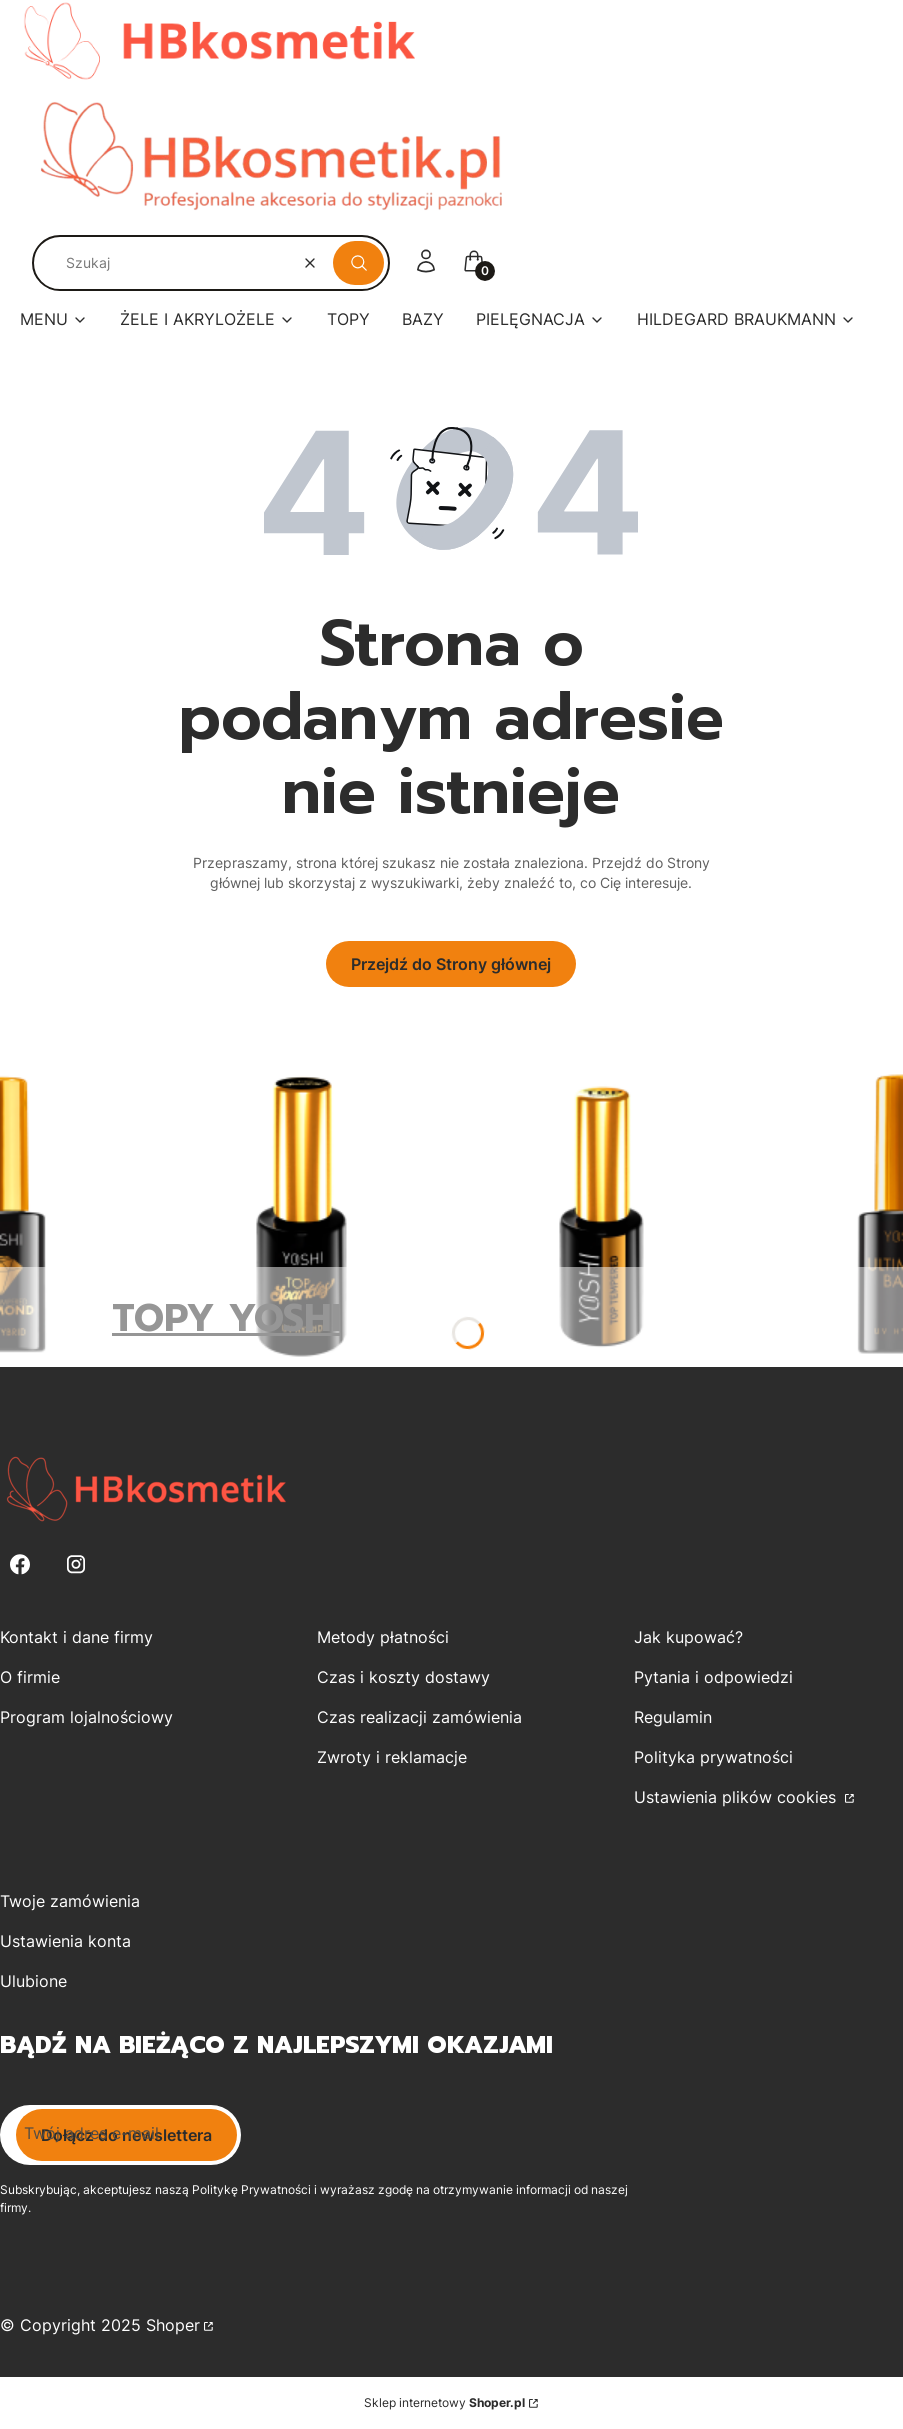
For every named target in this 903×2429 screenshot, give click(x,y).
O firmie (30, 1677)
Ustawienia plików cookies (737, 1797)
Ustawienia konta (65, 1941)
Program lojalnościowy (86, 1717)
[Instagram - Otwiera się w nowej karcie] (76, 1564)
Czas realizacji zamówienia (419, 1717)
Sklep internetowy (444, 2402)
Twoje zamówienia (70, 1901)
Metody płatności (383, 1637)
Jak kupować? (688, 1637)
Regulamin (673, 1717)
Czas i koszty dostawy (403, 1677)
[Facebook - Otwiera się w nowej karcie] (20, 1564)
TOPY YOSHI (226, 1318)
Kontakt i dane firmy (76, 1637)
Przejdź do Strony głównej (451, 964)
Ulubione (33, 1981)
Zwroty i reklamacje (392, 1757)
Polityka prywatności (713, 1757)
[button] (358, 263)
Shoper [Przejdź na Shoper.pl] (173, 2325)
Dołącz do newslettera (126, 2135)
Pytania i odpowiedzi (713, 1677)
